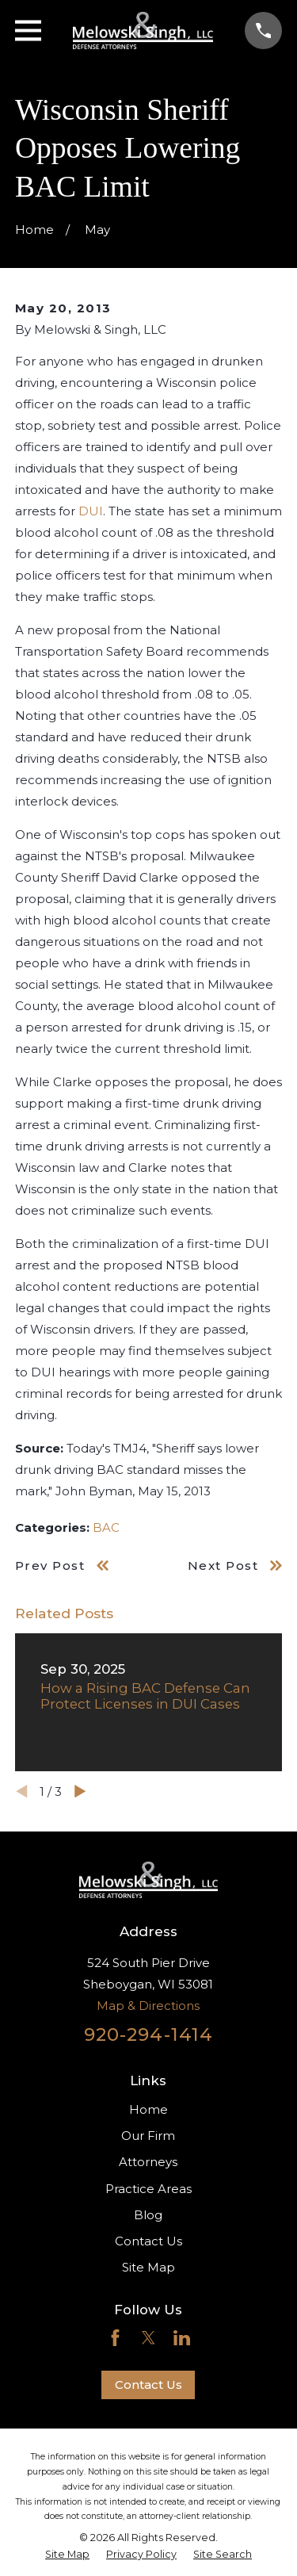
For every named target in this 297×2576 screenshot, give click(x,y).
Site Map (148, 2267)
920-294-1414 (149, 2034)
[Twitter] (148, 2337)
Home (148, 2109)
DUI (90, 511)
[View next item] (80, 1791)
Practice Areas (148, 2188)
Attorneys (148, 2161)
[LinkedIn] (181, 2337)
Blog (148, 2214)
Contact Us (148, 2241)
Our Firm (148, 2135)
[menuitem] (67, 2554)
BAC (106, 1527)
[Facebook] (115, 2337)
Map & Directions (148, 2005)
